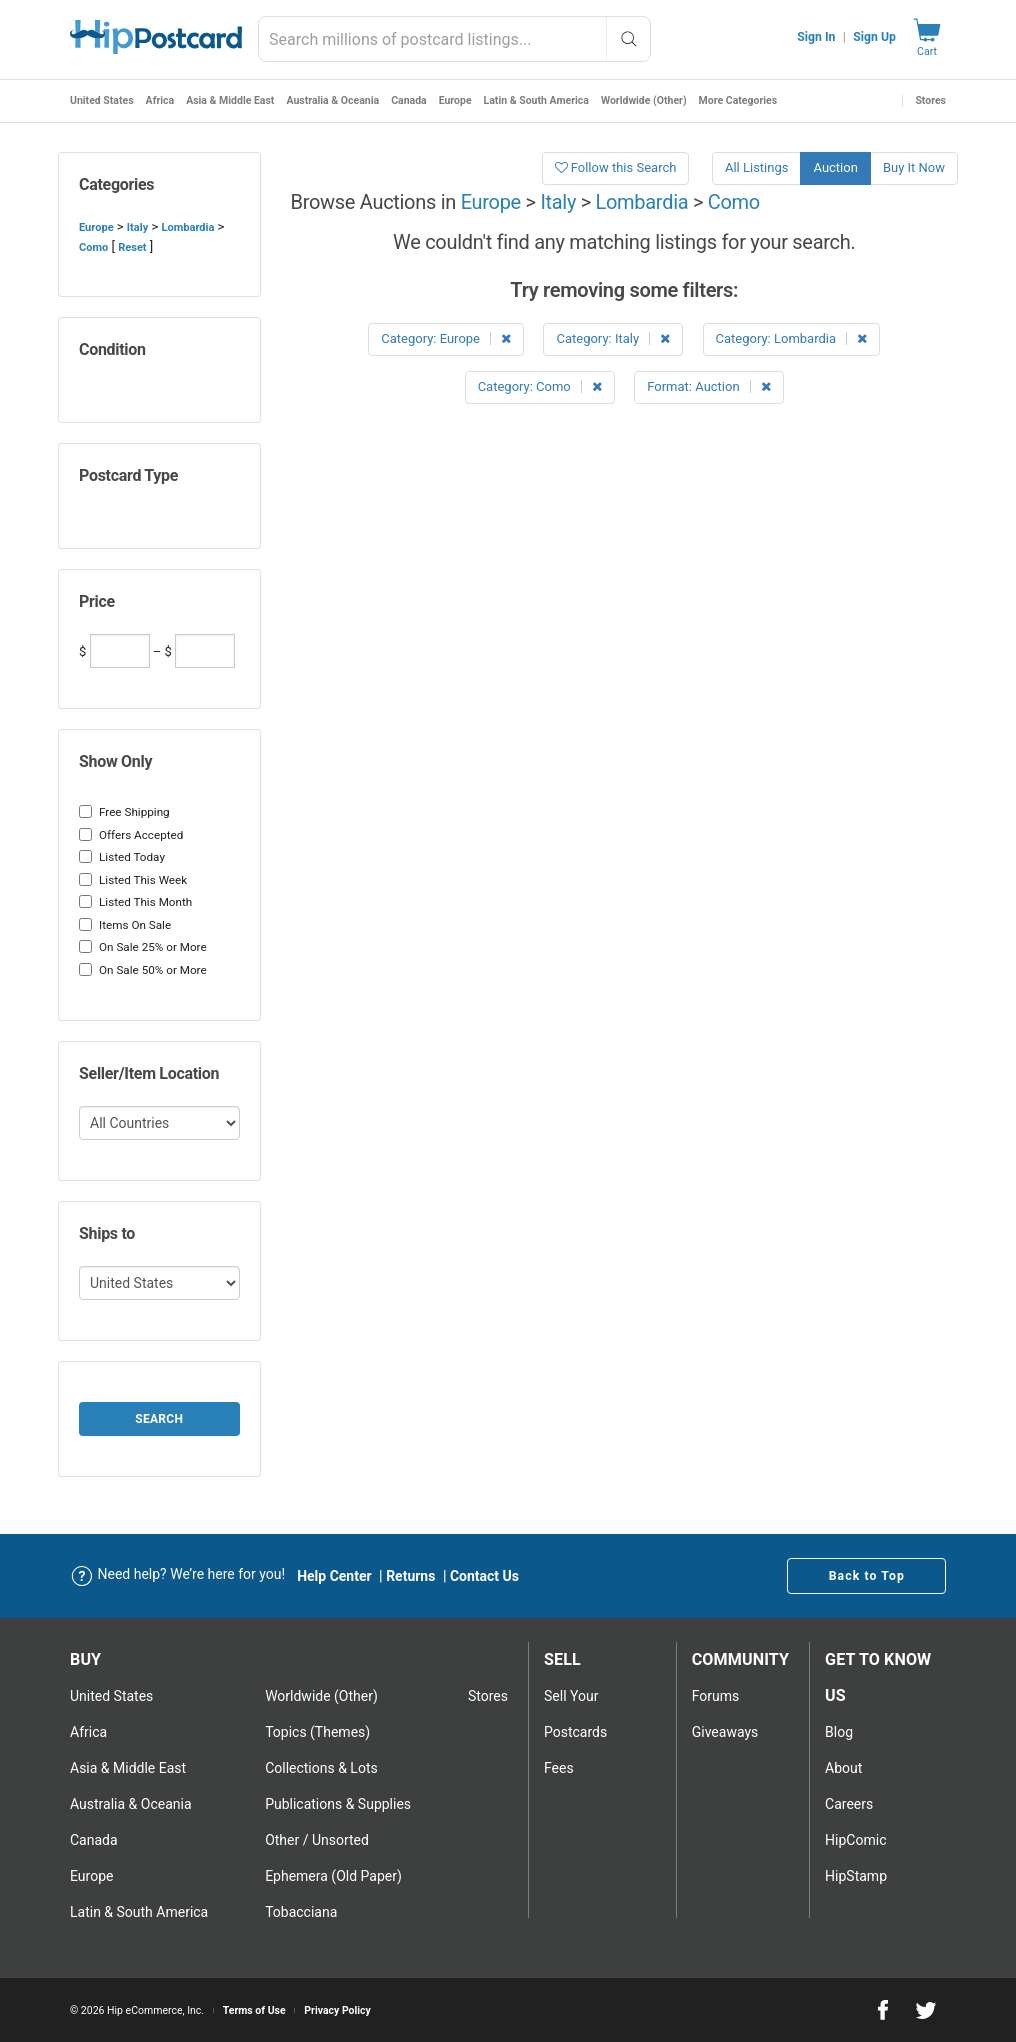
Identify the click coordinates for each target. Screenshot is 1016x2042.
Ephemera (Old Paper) (333, 1876)
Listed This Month (135, 902)
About (843, 1768)
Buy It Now (914, 167)
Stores (930, 100)
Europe (455, 100)
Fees (559, 1768)
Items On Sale (125, 925)
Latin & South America (536, 100)
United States (102, 100)
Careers (849, 1804)
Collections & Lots (321, 1768)
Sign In (816, 37)
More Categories (738, 100)
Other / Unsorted (317, 1840)
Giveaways (725, 1732)
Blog (839, 1732)
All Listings (757, 167)
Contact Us (484, 1576)
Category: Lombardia (792, 338)
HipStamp (856, 1876)
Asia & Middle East (230, 100)
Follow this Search (616, 167)
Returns (410, 1576)
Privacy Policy (337, 2010)
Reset (132, 247)
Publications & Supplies (338, 1804)
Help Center (334, 1576)
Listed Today (122, 857)
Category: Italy (613, 338)
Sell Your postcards (575, 1714)
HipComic (855, 1840)
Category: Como (540, 386)
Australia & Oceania (332, 100)
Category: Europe (446, 338)
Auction (835, 167)
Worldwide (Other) (644, 100)
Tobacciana (301, 1912)
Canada (409, 100)
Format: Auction (709, 386)
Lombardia (187, 227)
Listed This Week (133, 880)
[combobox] (454, 39)
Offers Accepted (131, 835)
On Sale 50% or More (143, 970)
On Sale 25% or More (143, 947)
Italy (137, 227)
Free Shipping (124, 812)
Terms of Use (254, 2010)
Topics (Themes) (317, 1732)
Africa (160, 100)
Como (93, 247)
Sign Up (874, 37)
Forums (716, 1696)
